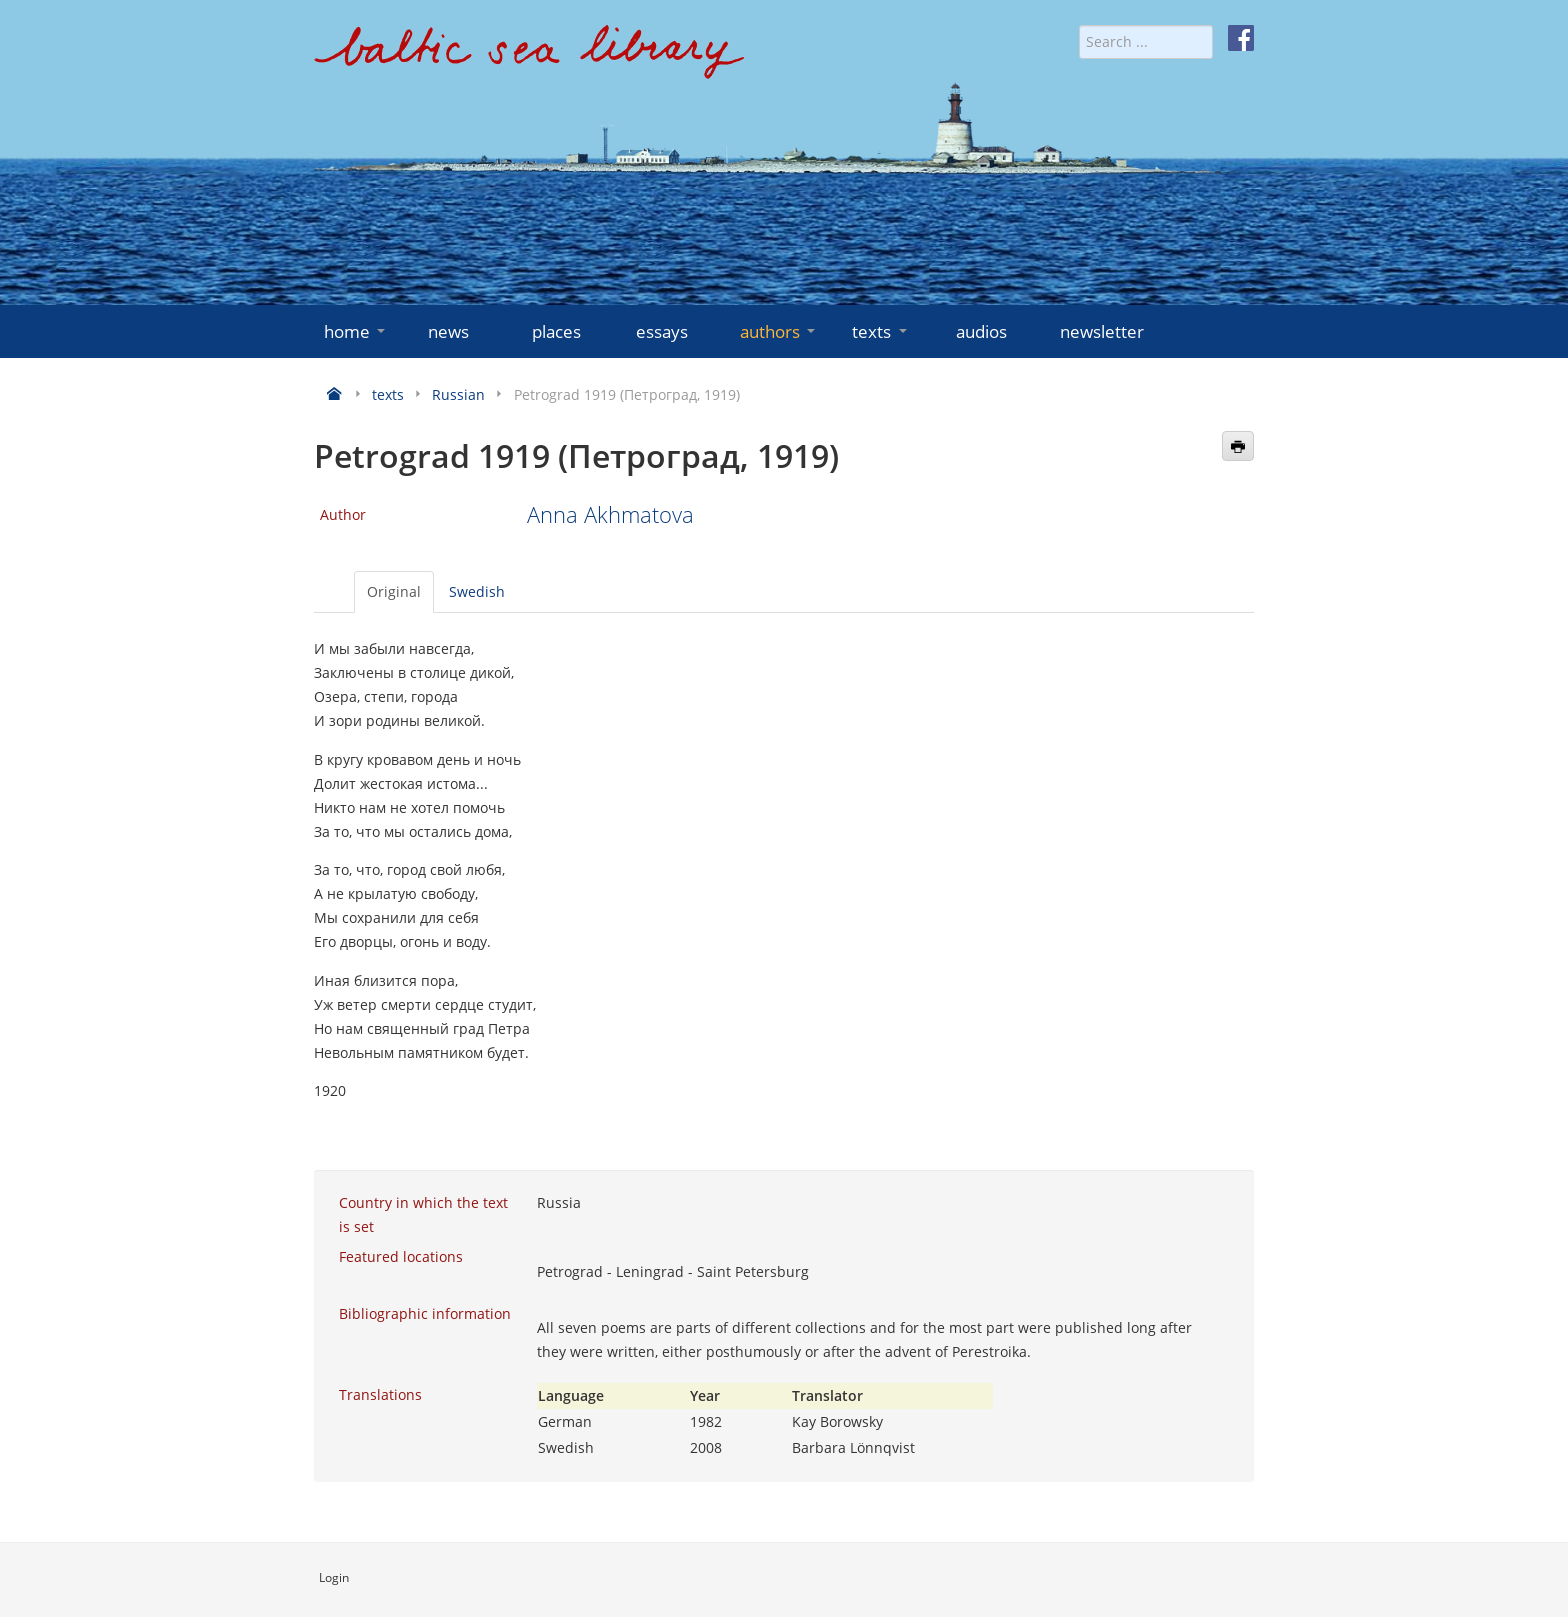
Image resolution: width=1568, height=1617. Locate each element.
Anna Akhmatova (610, 514)
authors (779, 331)
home (356, 331)
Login (334, 1577)
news (448, 331)
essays (662, 331)
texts (881, 331)
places (556, 331)
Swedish (477, 591)
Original (394, 591)
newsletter (1102, 331)
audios (981, 331)
